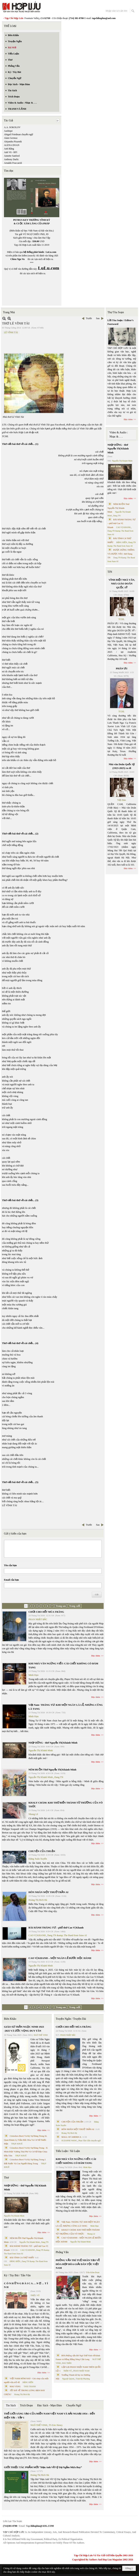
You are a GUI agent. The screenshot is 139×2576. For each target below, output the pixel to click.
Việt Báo (121, 800)
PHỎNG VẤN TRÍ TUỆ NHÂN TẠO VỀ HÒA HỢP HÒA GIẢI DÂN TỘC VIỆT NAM (78, 2264)
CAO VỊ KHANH (37, 1935)
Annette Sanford (12, 155)
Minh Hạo (33, 1675)
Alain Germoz (10, 138)
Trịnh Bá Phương (83, 2379)
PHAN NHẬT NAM (81, 2371)
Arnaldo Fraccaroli (13, 163)
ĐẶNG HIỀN (15, 2261)
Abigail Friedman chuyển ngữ (18, 134)
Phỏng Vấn (62, 2252)
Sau (98, 318)
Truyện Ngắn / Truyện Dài (71, 2018)
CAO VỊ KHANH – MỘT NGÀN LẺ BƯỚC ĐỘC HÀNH (59, 1958)
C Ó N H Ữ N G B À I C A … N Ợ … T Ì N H (26, 2285)
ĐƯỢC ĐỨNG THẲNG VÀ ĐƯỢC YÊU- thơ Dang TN (121, 554)
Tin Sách (11, 2405)
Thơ (6, 2177)
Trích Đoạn (26, 2405)
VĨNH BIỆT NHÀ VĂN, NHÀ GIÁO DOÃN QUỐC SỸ (122, 583)
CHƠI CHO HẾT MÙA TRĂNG (46, 1611)
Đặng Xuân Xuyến (37, 1858)
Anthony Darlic (11, 159)
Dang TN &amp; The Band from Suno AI (67, 1935)
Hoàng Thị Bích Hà (37, 1900)
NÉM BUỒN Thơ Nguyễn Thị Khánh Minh (52, 1769)
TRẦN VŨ (67, 2371)
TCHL (121, 619)
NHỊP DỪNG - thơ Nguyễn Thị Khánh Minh (52, 1742)
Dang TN (58, 1777)
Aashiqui (8, 130)
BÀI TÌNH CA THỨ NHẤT (22, 2257)
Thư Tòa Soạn (116, 312)
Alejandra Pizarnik (13, 141)
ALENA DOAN (11, 145)
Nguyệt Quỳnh (68, 2379)
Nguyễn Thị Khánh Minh (40, 1750)
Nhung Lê (33, 1814)
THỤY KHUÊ (16, 2144)
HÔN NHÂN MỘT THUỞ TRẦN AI (48, 1892)
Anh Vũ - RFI (10, 152)
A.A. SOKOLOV (12, 127)
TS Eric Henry (56, 2425)
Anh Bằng (9, 148)
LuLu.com (51, 252)
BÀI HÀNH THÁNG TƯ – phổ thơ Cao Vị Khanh (56, 1927)
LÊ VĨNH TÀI (11, 332)
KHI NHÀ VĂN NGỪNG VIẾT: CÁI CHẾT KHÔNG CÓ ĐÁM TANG (76, 2160)
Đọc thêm (95, 1655)
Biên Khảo (10, 2018)
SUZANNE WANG (69, 2140)
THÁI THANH (30, 2386)
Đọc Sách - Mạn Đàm (49, 2405)
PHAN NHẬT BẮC (37, 1619)
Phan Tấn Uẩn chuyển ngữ (89, 2140)
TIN (110, 571)
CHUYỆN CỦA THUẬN (41, 1851)
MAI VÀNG (15, 2386)
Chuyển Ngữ (73, 2405)
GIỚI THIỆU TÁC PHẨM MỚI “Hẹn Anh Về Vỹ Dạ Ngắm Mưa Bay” (43, 2467)
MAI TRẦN (67, 2363)
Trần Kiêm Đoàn (92, 2272)
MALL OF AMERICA (71, 2137)
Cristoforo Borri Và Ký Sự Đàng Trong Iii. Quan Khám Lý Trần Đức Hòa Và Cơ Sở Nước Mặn (25, 2140)
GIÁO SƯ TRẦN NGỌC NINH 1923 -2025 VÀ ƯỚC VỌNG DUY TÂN (24, 2028)
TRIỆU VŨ (35, 2295)
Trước (89, 318)
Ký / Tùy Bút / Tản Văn (17, 2275)
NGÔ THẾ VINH (41, 2035)
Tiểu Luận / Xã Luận (68, 2151)
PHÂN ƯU (122, 668)
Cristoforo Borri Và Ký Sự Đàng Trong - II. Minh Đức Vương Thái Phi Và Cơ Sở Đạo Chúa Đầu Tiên (26, 2152)
